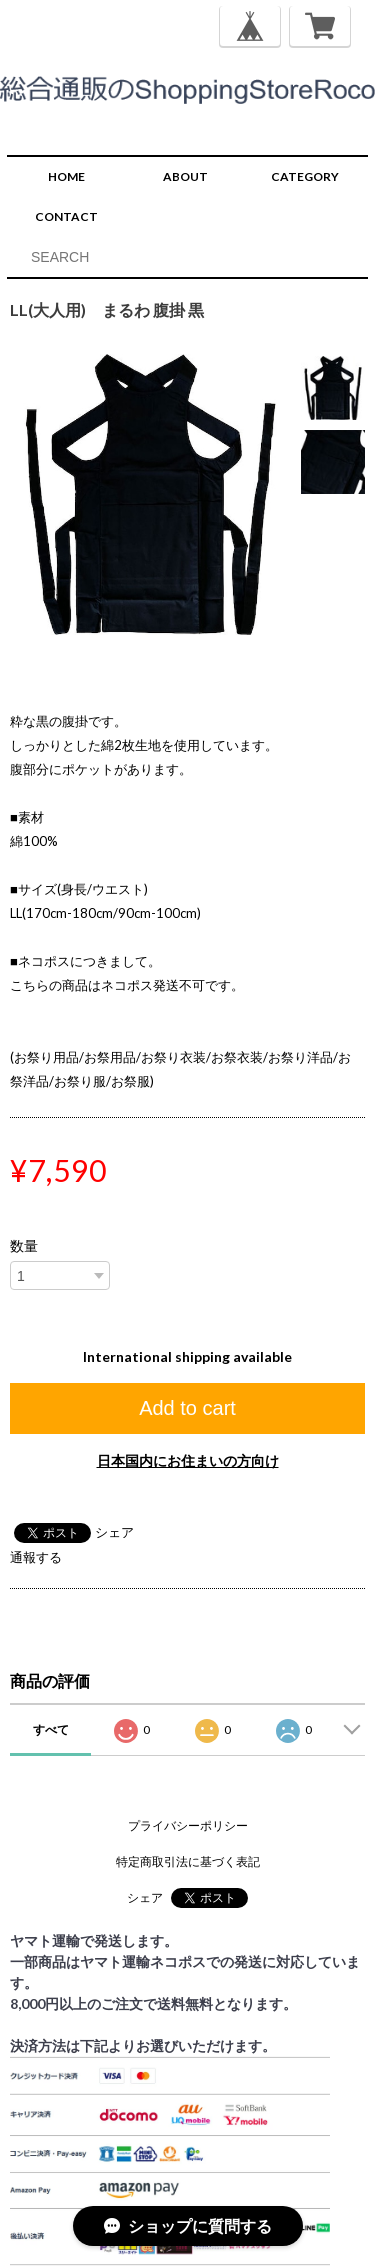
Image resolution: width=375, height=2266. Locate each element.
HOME (66, 176)
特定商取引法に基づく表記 (188, 1861)
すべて (51, 1729)
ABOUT (185, 176)
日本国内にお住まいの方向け (188, 1460)
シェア (114, 1532)
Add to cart (187, 1408)
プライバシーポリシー (188, 1825)
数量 (24, 1246)
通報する (36, 1557)
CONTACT (66, 216)
